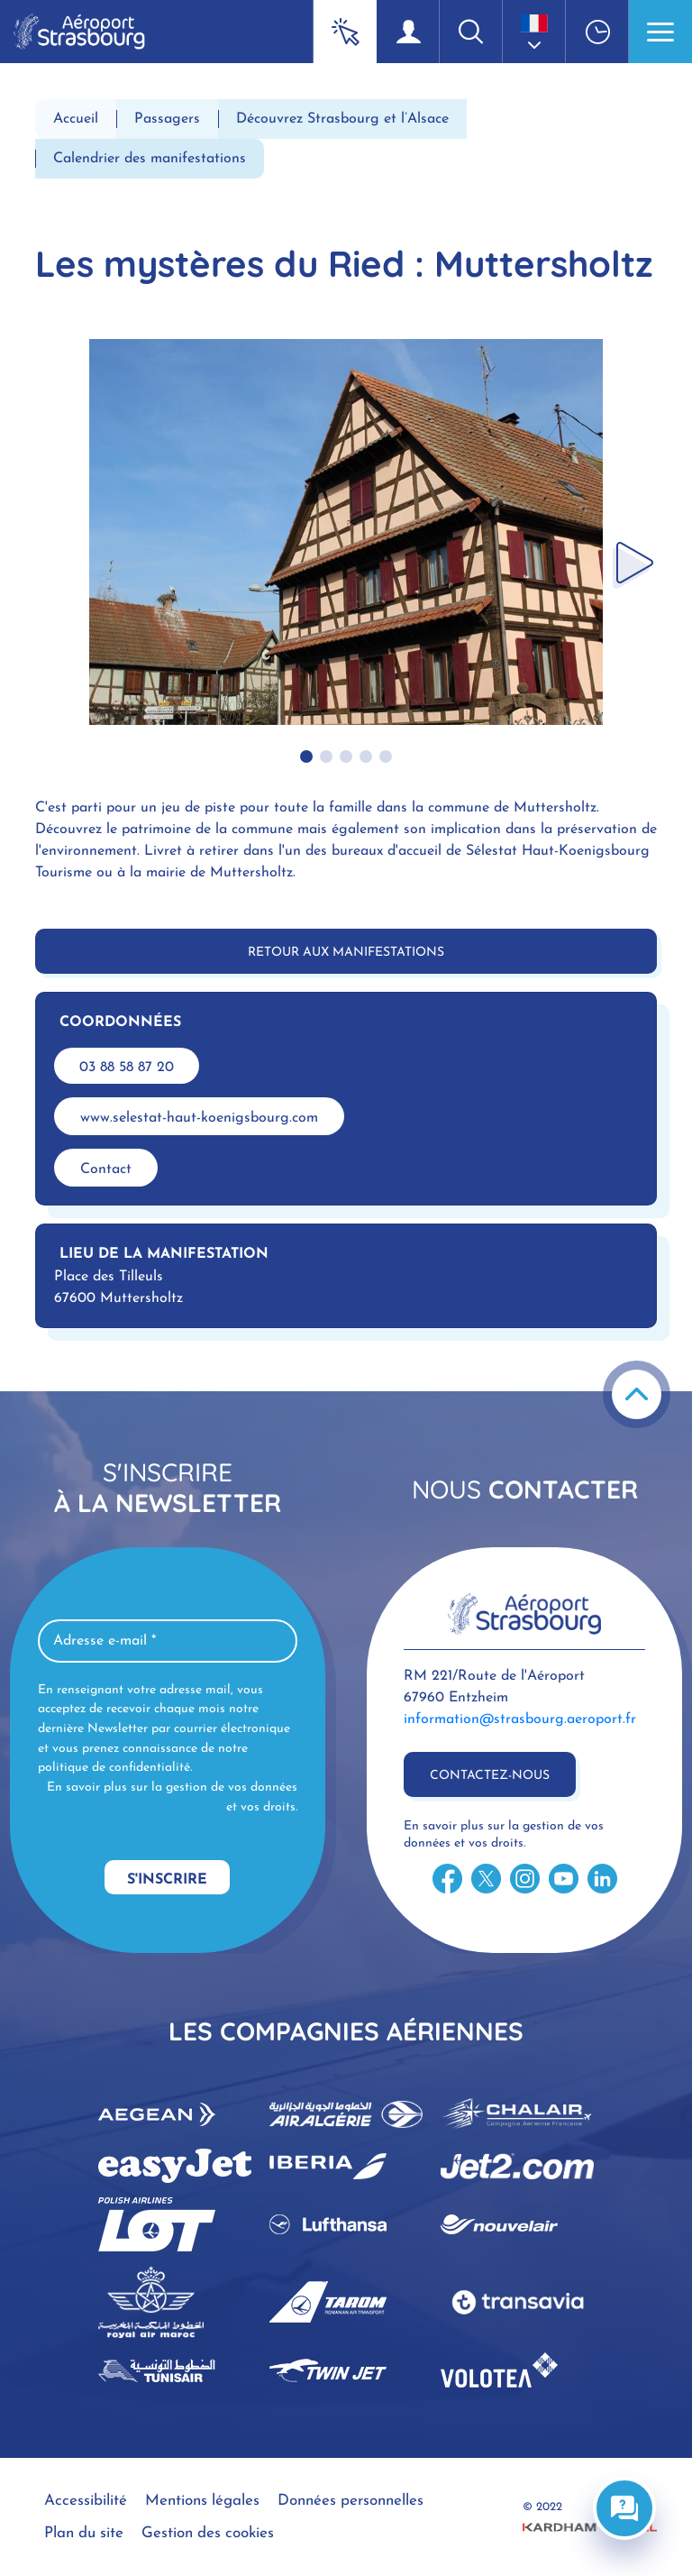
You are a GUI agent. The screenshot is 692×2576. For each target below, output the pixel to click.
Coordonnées (120, 1022)
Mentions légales (202, 2500)
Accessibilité (85, 2500)
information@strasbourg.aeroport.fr (520, 1719)
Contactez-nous (490, 1776)
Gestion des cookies (207, 2533)
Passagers (167, 119)
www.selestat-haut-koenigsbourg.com (199, 1118)
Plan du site (83, 2533)
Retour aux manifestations (346, 952)
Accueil (75, 119)
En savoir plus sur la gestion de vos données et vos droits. (172, 1797)
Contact (106, 1169)
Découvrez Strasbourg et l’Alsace (342, 119)
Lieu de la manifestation (164, 1254)
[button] (306, 756)
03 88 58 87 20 (126, 1067)
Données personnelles (350, 2500)
